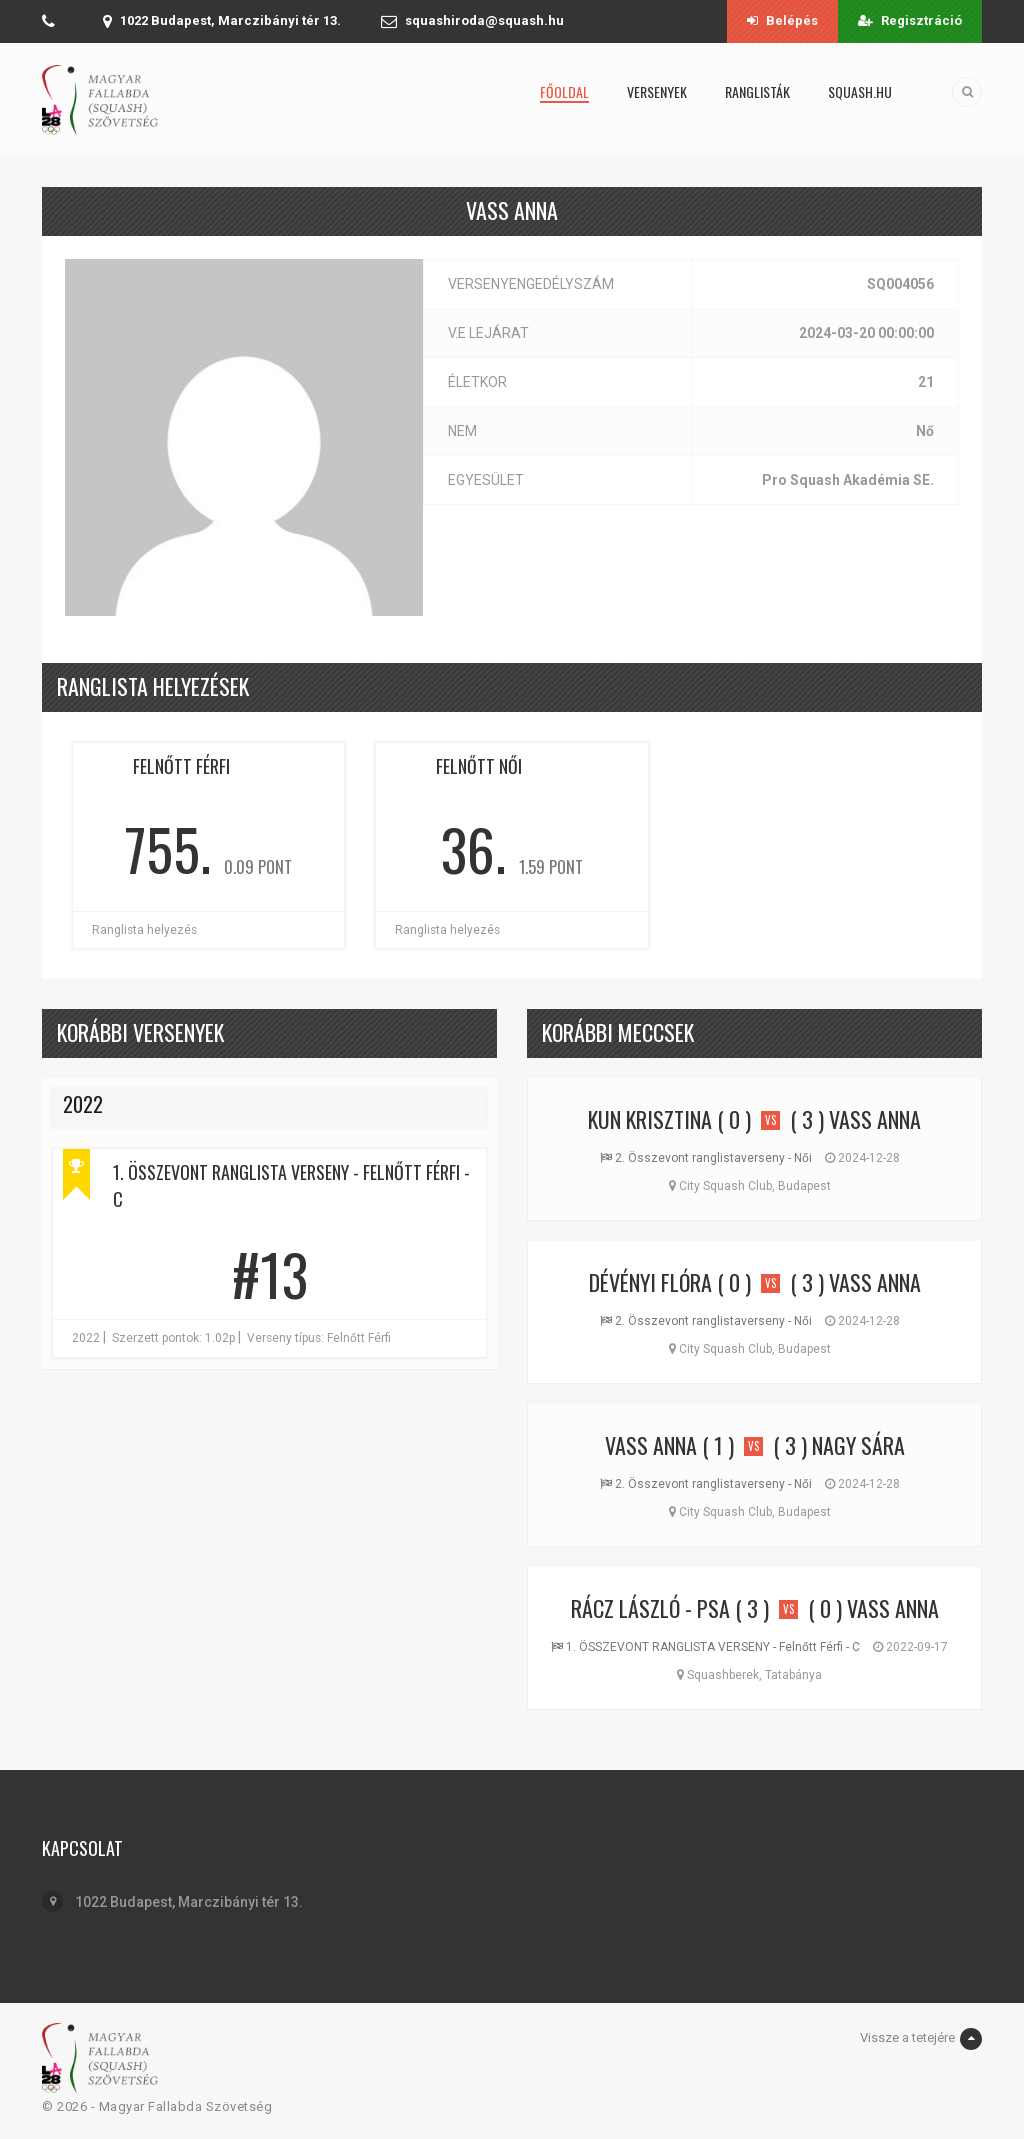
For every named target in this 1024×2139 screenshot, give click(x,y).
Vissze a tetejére (921, 2039)
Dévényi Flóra (650, 1282)
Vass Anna (875, 1119)
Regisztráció (910, 20)
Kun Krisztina (650, 1119)
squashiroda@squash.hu (484, 20)
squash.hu (860, 91)
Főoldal (564, 91)
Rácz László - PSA (650, 1608)
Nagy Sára (858, 1445)
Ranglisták (757, 91)
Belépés (782, 20)
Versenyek (657, 91)
